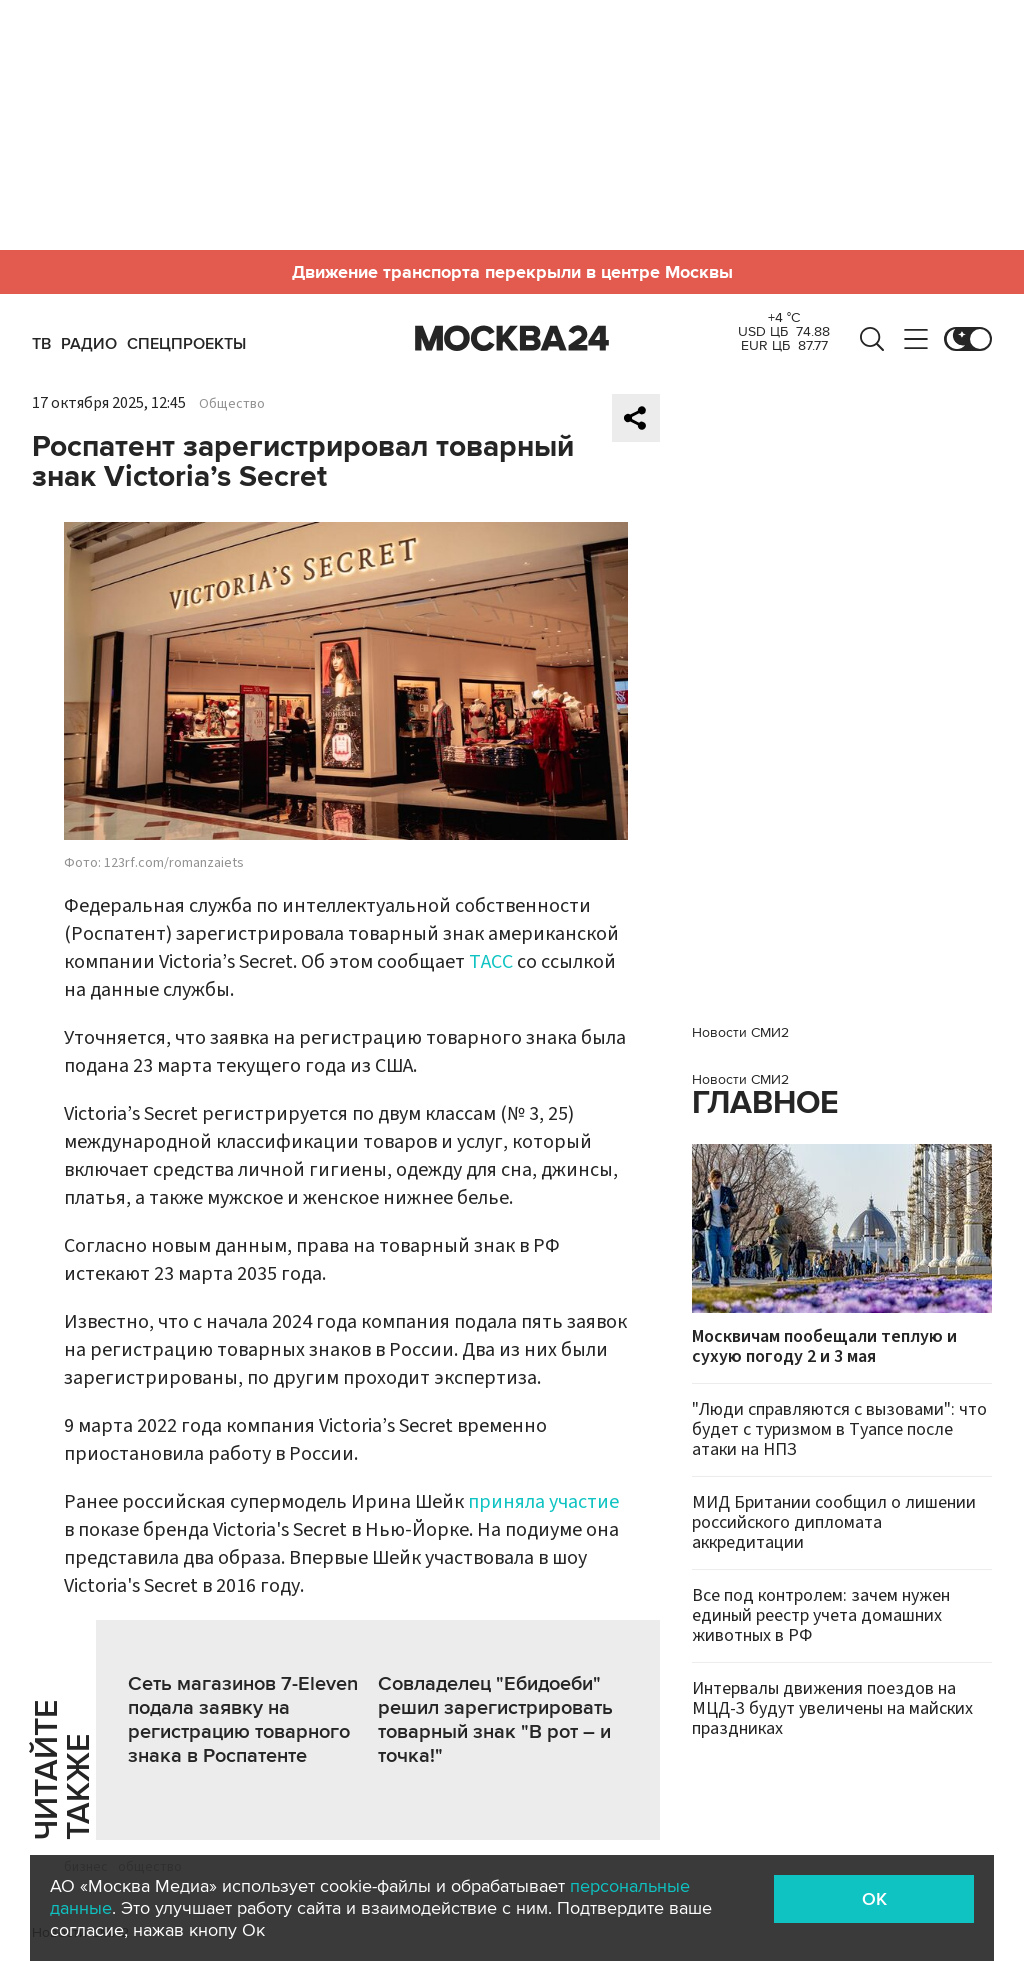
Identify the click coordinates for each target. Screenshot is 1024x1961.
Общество (232, 404)
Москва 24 (512, 339)
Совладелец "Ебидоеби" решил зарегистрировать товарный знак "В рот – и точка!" (495, 1720)
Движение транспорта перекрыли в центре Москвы (512, 272)
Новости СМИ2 (740, 1032)
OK (874, 1899)
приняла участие (543, 1502)
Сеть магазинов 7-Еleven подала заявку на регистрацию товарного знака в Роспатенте (243, 1720)
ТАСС (491, 962)
